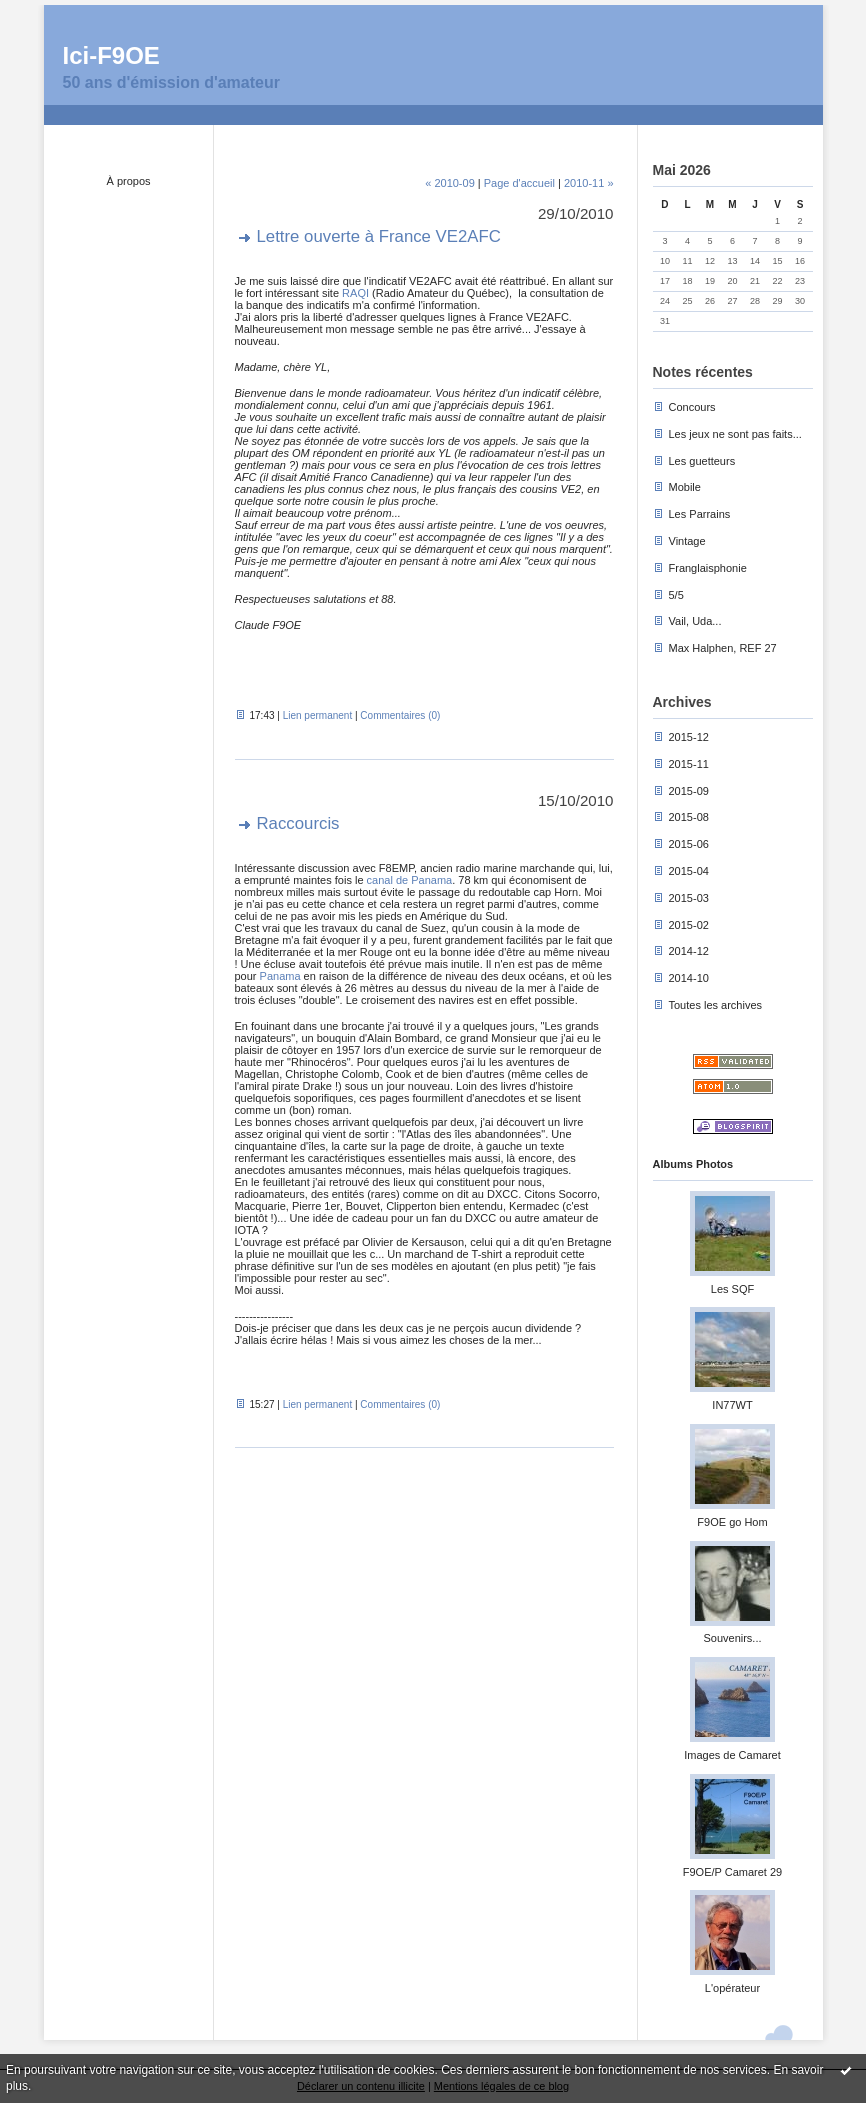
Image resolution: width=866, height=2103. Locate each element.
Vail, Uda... (695, 621)
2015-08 (689, 817)
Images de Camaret (732, 1755)
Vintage (687, 541)
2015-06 (689, 844)
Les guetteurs (702, 461)
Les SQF (732, 1289)
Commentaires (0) (400, 715)
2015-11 (689, 764)
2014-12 (689, 951)
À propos (128, 181)
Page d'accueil (519, 183)
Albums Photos (693, 1164)
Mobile (685, 487)
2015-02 (689, 925)
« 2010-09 (450, 183)
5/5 (676, 595)
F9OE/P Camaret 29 (732, 1872)
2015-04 (689, 871)
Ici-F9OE (111, 55)
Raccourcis (298, 823)
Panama (280, 976)
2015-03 (689, 898)
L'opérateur (732, 1988)
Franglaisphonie (708, 568)
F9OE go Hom (732, 1522)
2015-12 (689, 737)
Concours (692, 407)
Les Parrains (700, 514)
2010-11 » (589, 183)
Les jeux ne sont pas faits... (735, 434)
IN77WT (732, 1405)
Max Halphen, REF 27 (723, 648)
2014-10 (689, 978)
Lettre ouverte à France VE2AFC (379, 236)
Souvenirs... (732, 1638)
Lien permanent (318, 715)
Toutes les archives (716, 1005)
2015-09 (689, 791)
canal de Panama (410, 880)
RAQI (355, 293)
